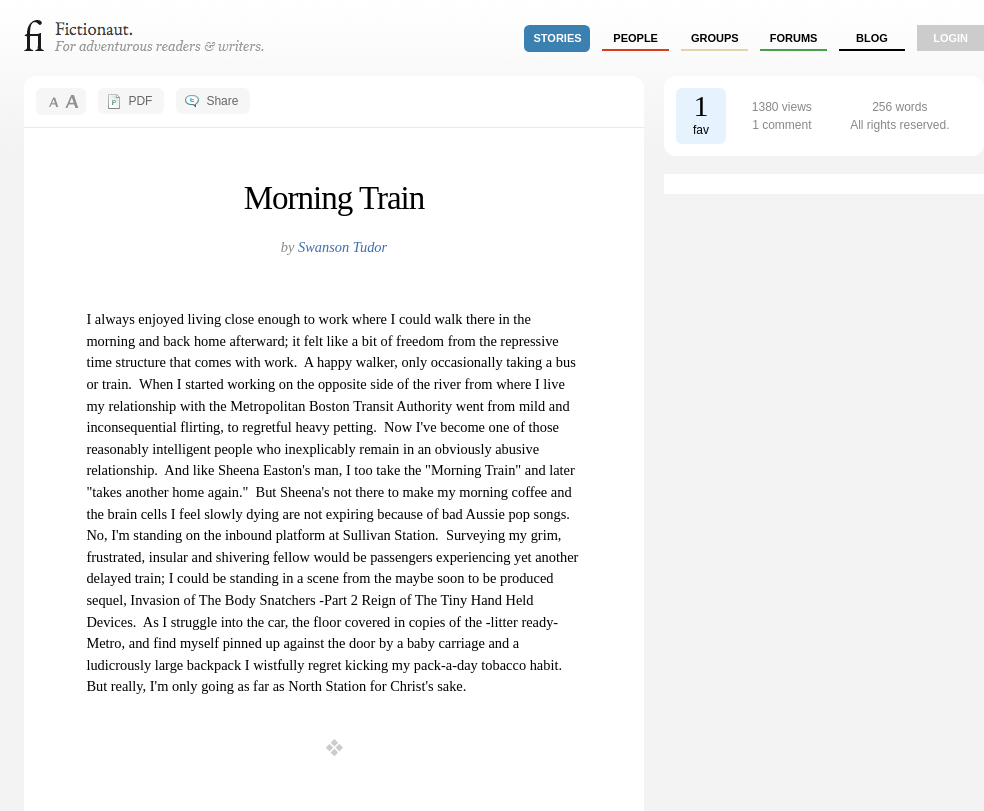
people (635, 38)
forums (794, 38)
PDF (140, 101)
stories (558, 38)
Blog (872, 38)
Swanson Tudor (342, 247)
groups (715, 38)
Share (222, 101)
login (950, 38)
